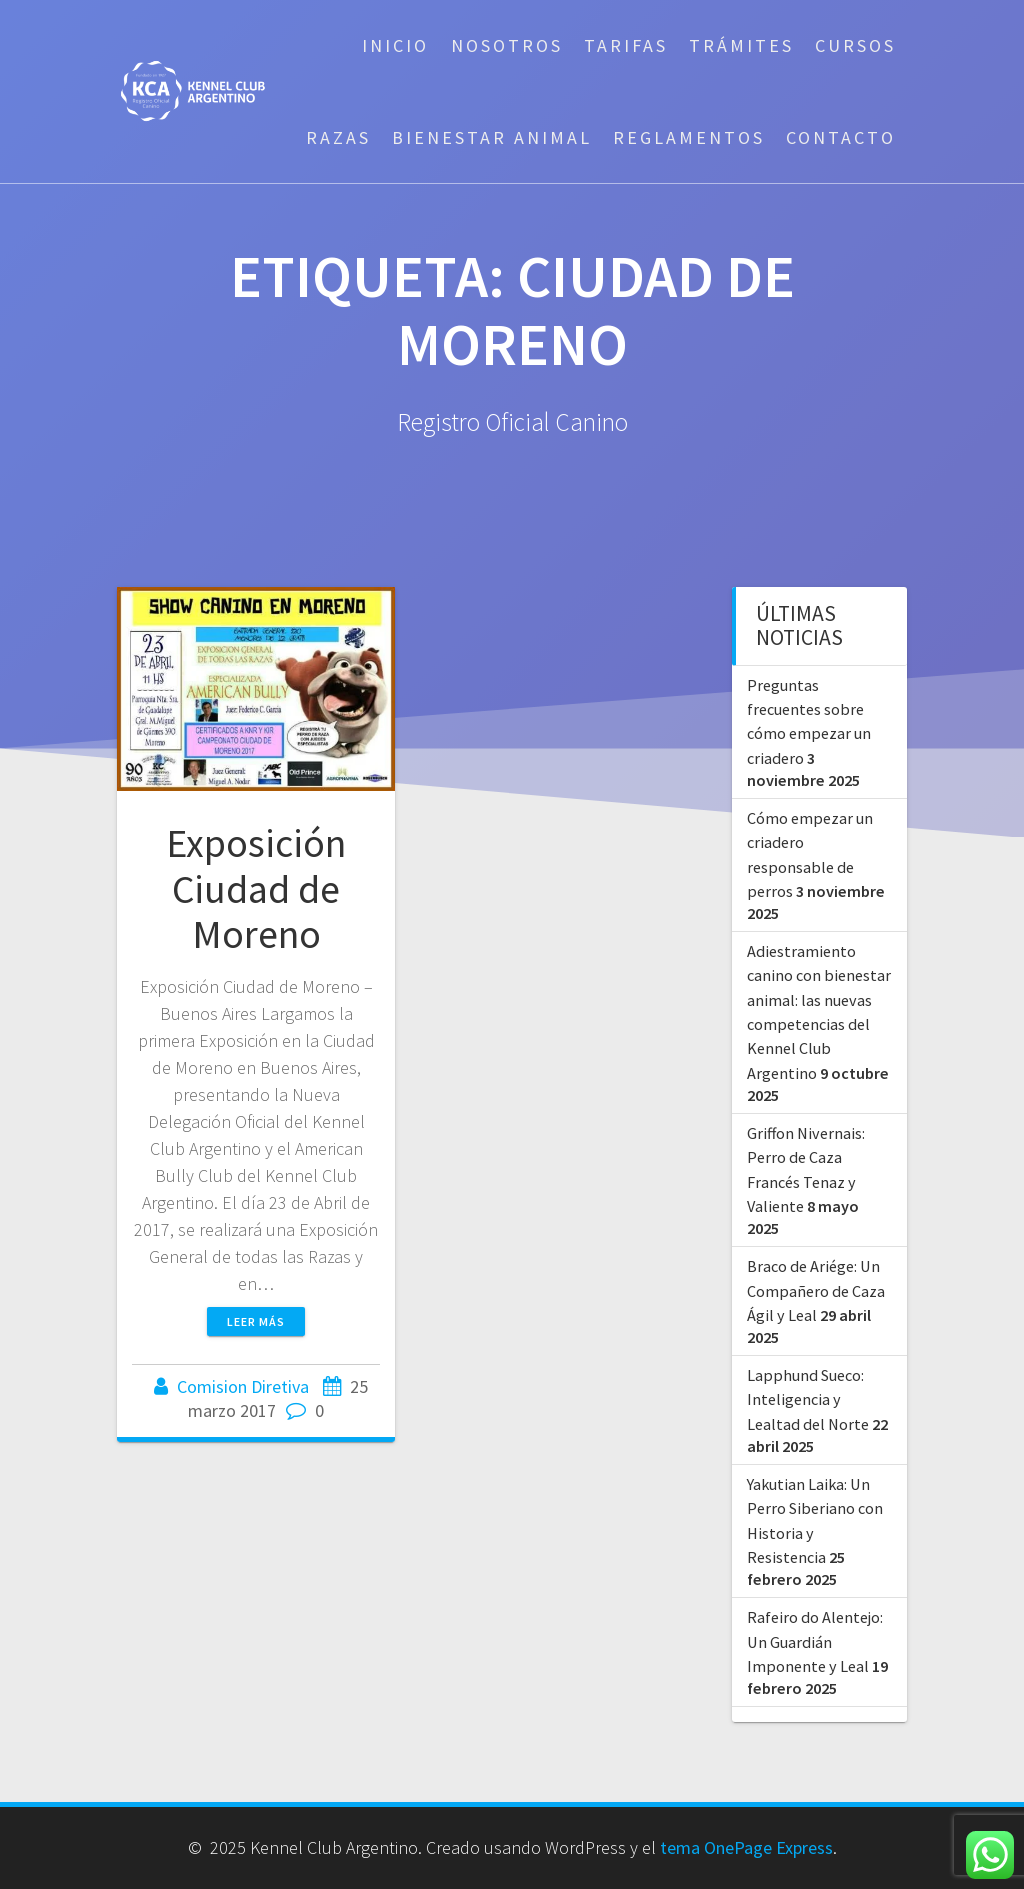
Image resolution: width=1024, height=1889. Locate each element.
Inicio (395, 45)
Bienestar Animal (492, 137)
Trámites (741, 45)
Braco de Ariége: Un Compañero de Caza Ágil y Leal (816, 1290)
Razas (338, 137)
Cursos (855, 45)
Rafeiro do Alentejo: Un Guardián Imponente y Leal (815, 1641)
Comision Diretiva (243, 1386)
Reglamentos (689, 137)
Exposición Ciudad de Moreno (256, 888)
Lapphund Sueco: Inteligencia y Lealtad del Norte (808, 1399)
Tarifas (626, 45)
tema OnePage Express (746, 1847)
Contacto (841, 137)
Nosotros (507, 45)
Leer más (256, 1321)
